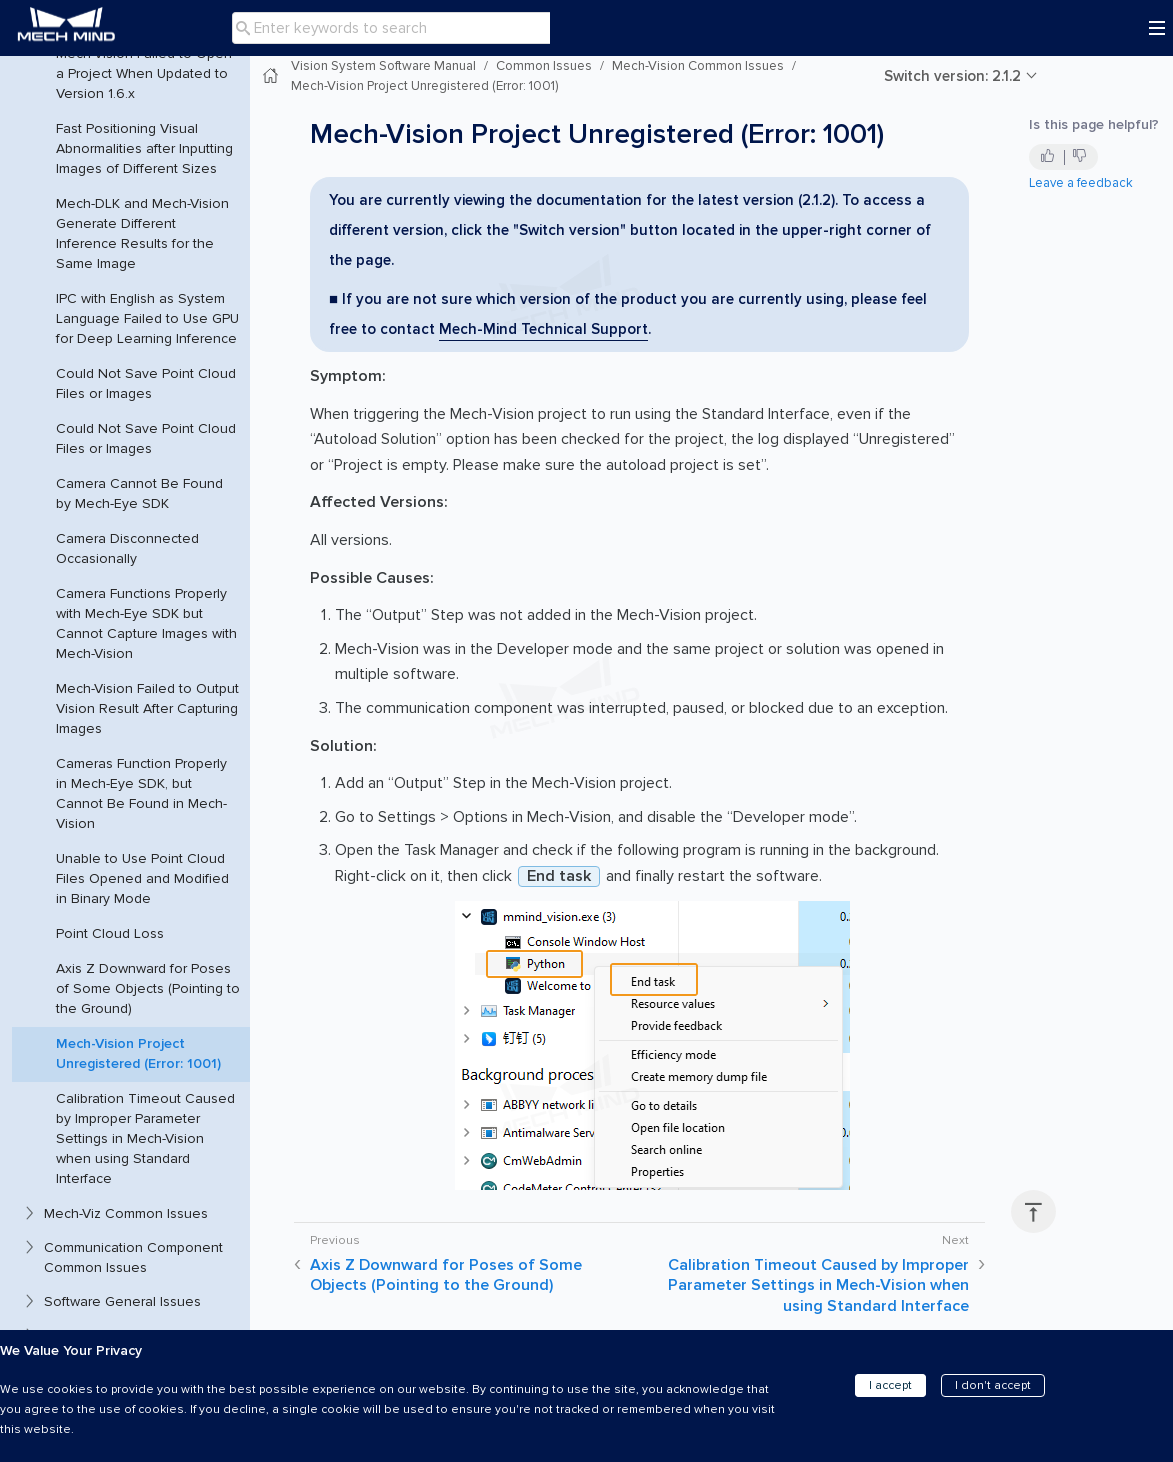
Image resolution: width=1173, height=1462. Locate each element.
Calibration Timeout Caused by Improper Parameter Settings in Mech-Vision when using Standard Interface (145, 1138)
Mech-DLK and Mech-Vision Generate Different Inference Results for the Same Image (142, 233)
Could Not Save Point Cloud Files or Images (146, 383)
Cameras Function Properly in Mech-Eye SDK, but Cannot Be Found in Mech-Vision (141, 793)
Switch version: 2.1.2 (952, 76)
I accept (890, 1385)
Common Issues (544, 66)
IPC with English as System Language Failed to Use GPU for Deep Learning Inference (147, 318)
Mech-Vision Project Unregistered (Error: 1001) (138, 1053)
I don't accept (993, 1385)
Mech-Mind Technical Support (543, 329)
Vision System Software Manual (383, 66)
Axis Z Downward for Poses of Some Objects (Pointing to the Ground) (148, 988)
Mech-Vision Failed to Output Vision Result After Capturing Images (147, 708)
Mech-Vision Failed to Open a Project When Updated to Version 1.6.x (144, 73)
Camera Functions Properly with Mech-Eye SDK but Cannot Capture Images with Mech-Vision (146, 623)
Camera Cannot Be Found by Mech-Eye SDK (139, 493)
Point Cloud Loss (110, 933)
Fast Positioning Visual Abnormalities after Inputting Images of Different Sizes (144, 148)
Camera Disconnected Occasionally (127, 548)
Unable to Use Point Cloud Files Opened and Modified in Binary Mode (142, 878)
